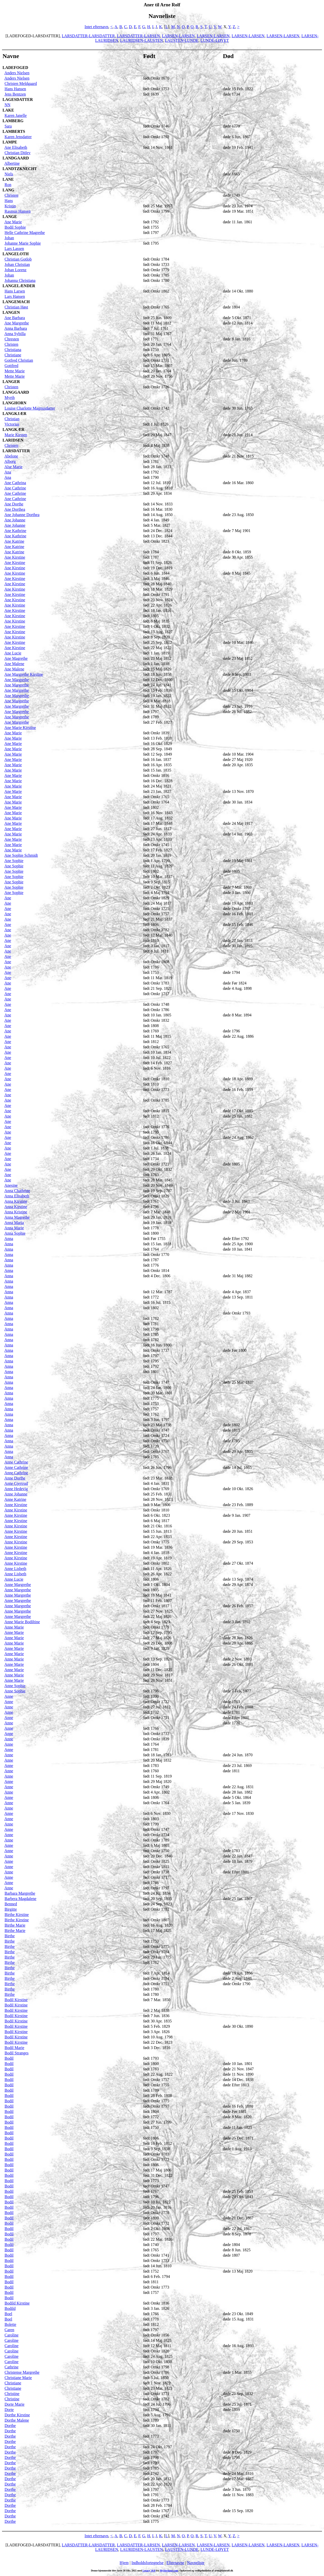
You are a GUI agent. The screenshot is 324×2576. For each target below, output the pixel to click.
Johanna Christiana (20, 280)
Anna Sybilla (15, 334)
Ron (8, 184)
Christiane (13, 355)
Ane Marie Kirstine (20, 727)
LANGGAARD (16, 392)
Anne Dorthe (14, 1478)
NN (7, 105)
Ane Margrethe (16, 323)
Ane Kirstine (14, 557)
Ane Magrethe (16, 658)
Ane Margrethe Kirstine (23, 674)
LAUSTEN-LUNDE (181, 40)
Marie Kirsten (16, 435)
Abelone (11, 456)
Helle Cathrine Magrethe (25, 232)
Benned (11, 1904)
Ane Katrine (14, 541)
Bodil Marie (14, 2047)
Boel (8, 2314)
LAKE (8, 110)
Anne (8, 1696)
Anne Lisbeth (15, 1568)
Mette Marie (15, 371)
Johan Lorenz (16, 270)
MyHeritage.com (169, 2570)
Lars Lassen (14, 248)
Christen (11, 195)
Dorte (9, 2409)
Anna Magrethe (17, 1217)
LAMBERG (13, 121)
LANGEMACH (16, 302)
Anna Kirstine (15, 1201)
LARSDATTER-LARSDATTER (88, 36)
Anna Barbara (15, 328)
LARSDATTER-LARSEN (138, 36)
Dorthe (10, 2425)
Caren (9, 2330)
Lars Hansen (15, 296)
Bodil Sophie (15, 227)
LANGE (10, 216)
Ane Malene (14, 664)
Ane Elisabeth (15, 147)
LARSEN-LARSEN (178, 36)
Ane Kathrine (15, 530)
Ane (7, 898)
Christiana (13, 350)
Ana (7, 472)
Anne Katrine (15, 1499)
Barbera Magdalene (20, 1898)
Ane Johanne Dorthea (21, 515)
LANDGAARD (16, 158)
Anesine (10, 1185)
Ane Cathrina (15, 483)
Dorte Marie (15, 2404)
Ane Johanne (14, 520)
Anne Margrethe (17, 1584)
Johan (9, 238)
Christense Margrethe (22, 2372)
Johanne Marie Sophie (23, 243)
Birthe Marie (15, 1925)
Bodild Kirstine (17, 2303)
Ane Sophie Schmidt (21, 855)
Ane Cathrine (15, 488)
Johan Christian (17, 264)
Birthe (10, 1936)
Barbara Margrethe (20, 1893)
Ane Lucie (12, 653)
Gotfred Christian (19, 360)
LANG (8, 190)
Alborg (10, 461)
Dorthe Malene (17, 2420)
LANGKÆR (13, 429)
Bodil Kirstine (16, 2000)
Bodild (10, 2308)
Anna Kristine (15, 1212)
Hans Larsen (15, 291)
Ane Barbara (14, 318)
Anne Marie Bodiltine (22, 1622)
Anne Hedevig (16, 1489)
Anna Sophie (14, 1233)
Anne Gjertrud (16, 1483)
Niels (9, 174)
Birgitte (11, 1909)
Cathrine (11, 2367)
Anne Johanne (15, 1494)
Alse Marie (13, 467)
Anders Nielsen (16, 73)
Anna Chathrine (17, 1191)
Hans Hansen (15, 89)
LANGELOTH (16, 254)
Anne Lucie (13, 1579)
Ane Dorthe (13, 504)
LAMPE (10, 142)
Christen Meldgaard (21, 83)
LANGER (11, 381)
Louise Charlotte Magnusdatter (30, 408)
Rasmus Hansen (18, 211)
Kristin (10, 206)
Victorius (12, 424)
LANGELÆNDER (19, 286)
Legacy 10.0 (149, 2570)
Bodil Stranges (17, 2053)
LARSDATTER (16, 451)
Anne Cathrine (16, 1462)
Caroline (11, 2335)
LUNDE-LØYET (214, 40)
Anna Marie (14, 1228)
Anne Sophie (14, 1686)
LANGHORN (14, 403)
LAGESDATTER (18, 99)
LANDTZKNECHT (20, 169)
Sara (8, 126)
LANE (8, 179)
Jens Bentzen (15, 94)
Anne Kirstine (15, 1505)
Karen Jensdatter (18, 137)
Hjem (124, 2563)
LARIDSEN (13, 440)
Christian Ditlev (18, 153)
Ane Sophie (13, 860)
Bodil (9, 2058)
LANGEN (11, 312)
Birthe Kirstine (17, 1914)
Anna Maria (14, 1222)
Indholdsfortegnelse (147, 2563)
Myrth (10, 397)
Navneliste (195, 2563)
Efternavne (175, 2563)
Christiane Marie (18, 2378)
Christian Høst (16, 307)
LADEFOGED (15, 67)
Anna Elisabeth (16, 1196)
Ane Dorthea (14, 509)
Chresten (12, 339)
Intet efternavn (96, 27)
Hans (9, 200)
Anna (8, 1238)
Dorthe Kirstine (17, 2415)
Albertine (11, 163)
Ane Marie (13, 222)
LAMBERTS (14, 131)
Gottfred (11, 365)
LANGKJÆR (14, 413)
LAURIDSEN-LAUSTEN (141, 40)
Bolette (10, 2324)
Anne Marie (14, 1627)
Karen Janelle (16, 115)
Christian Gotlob (18, 259)
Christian (12, 419)
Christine (12, 2393)
